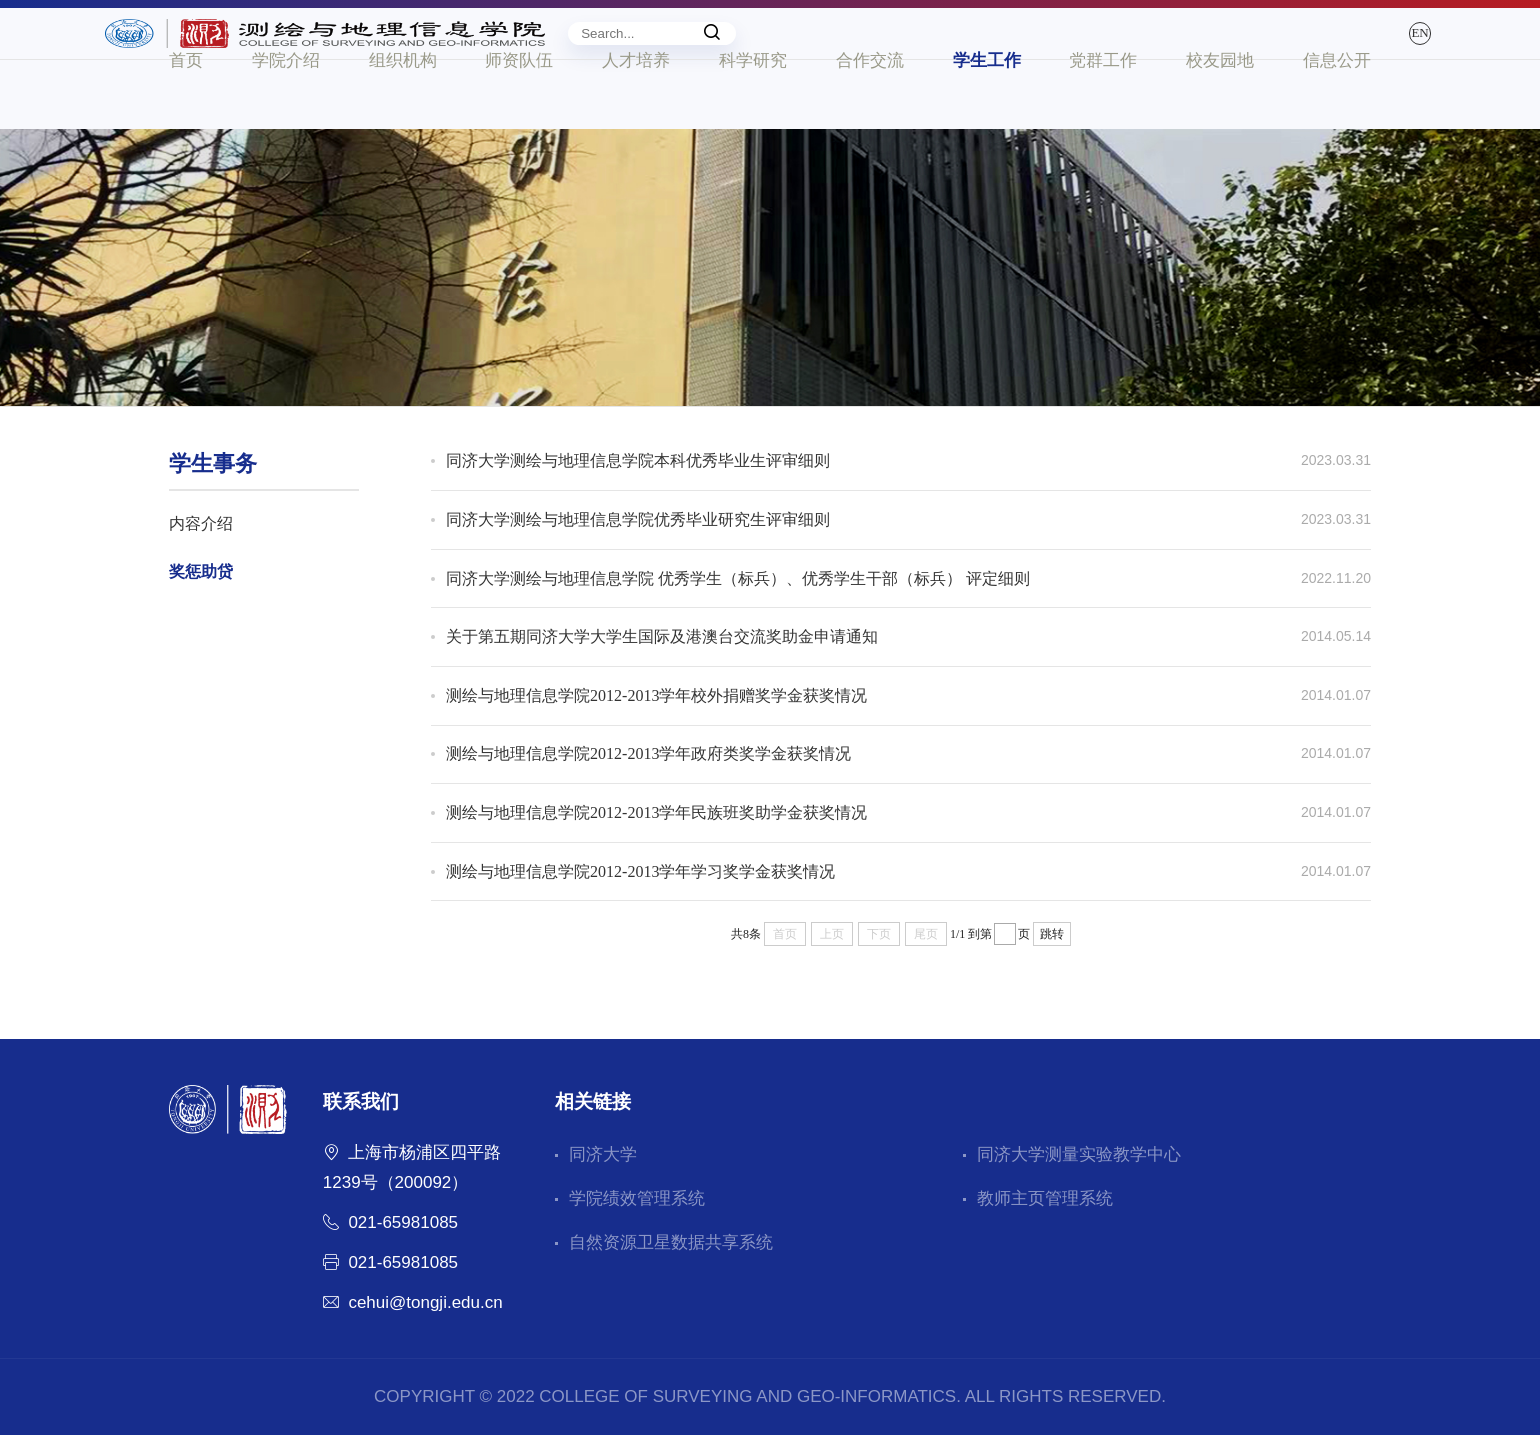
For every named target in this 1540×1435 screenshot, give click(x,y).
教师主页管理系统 (1045, 1198)
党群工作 (1103, 128)
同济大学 (603, 1154)
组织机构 (403, 128)
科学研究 (753, 128)
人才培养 (636, 128)
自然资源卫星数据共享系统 (671, 1242)
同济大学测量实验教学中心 (1079, 1154)
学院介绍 (286, 128)
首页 (186, 128)
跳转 (1052, 934)
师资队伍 (519, 128)
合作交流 (870, 128)
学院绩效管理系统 (637, 1198)
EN (1350, 52)
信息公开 (1337, 128)
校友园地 (1220, 128)
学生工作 (987, 128)
